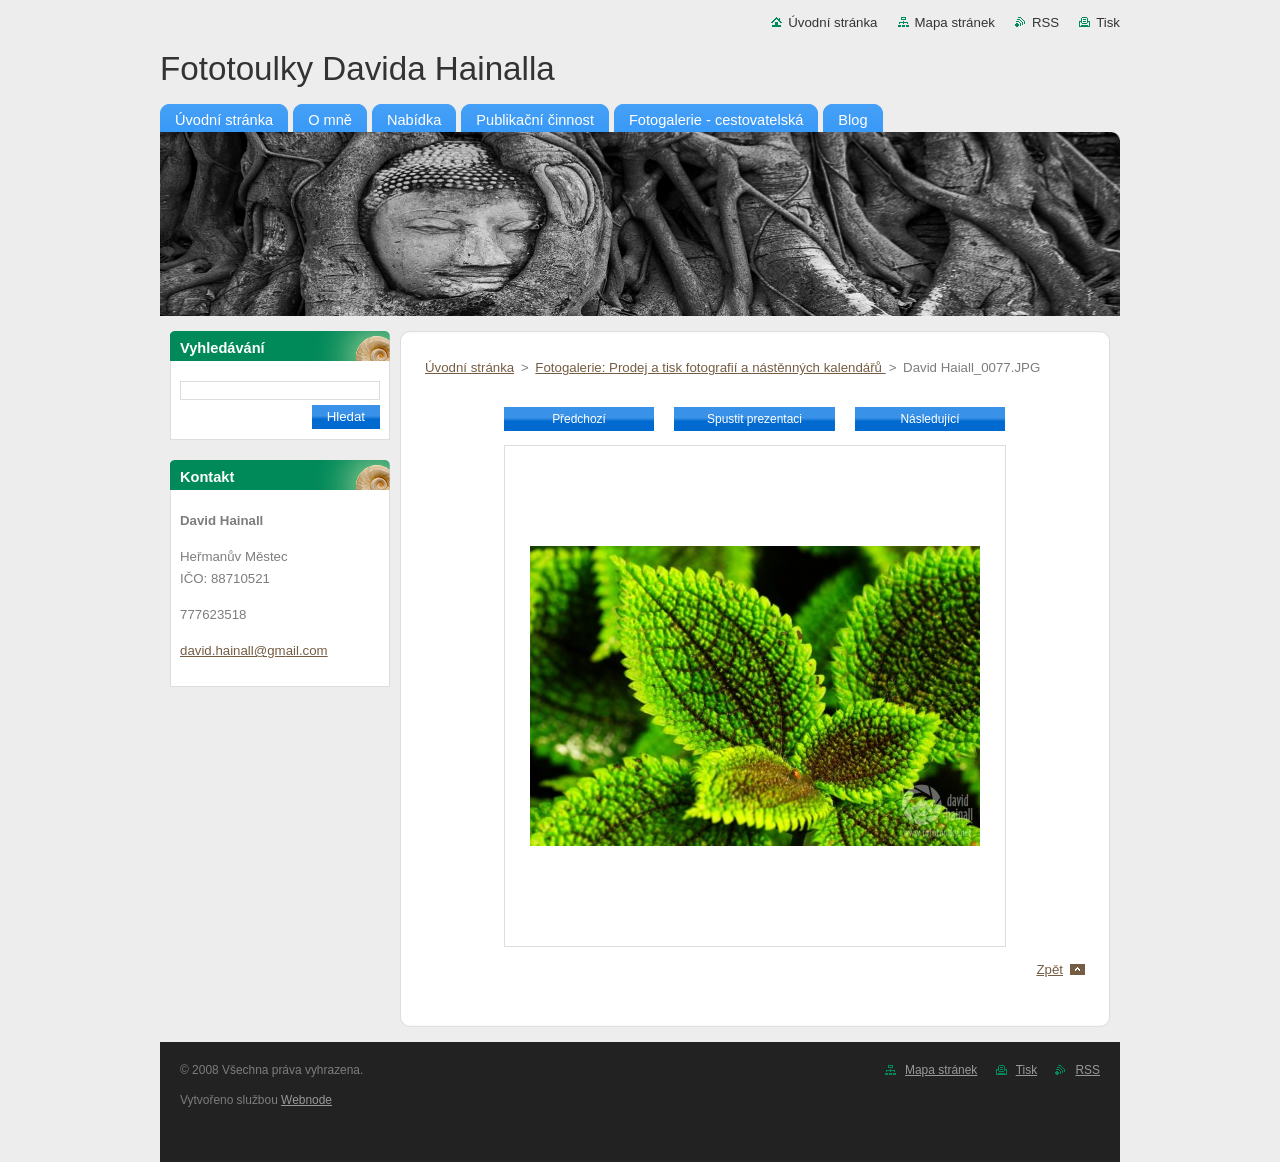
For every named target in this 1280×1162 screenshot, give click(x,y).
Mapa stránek (955, 22)
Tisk (1108, 22)
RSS (1045, 22)
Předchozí (579, 419)
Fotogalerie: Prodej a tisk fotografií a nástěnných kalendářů (710, 367)
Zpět (1049, 969)
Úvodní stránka (832, 22)
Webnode (306, 1100)
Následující (929, 419)
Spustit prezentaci (754, 419)
